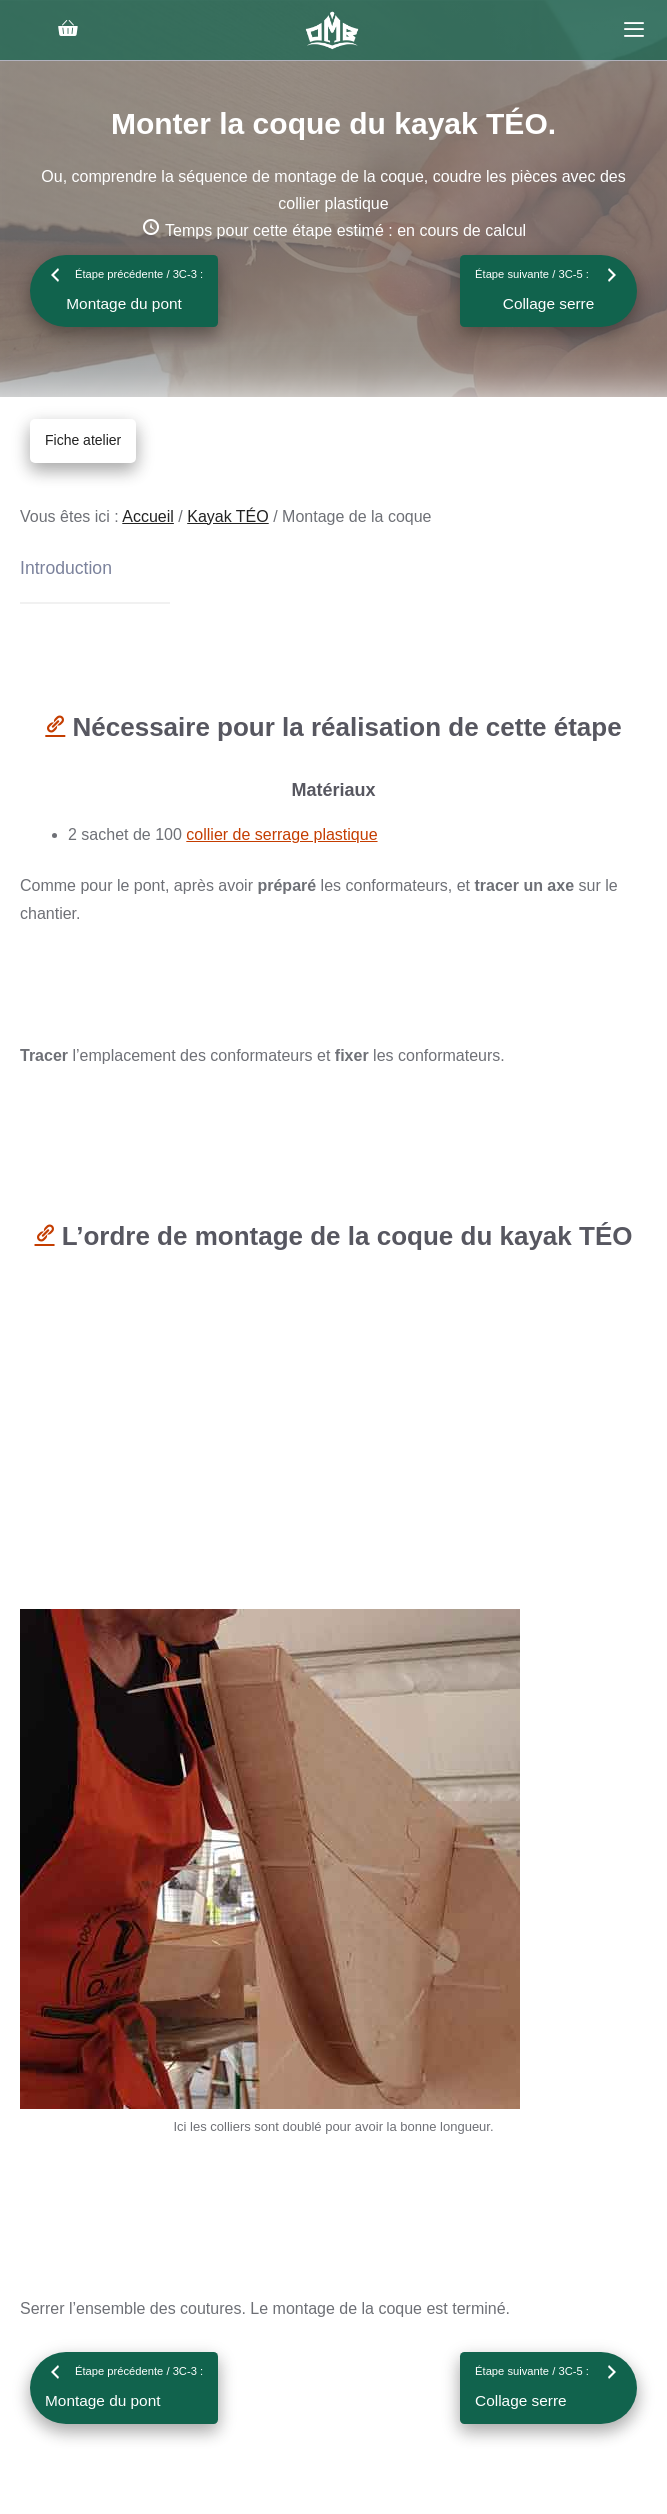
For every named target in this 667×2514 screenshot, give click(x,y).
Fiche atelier (83, 440)
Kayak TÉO (228, 516)
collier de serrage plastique (281, 834)
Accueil (148, 516)
